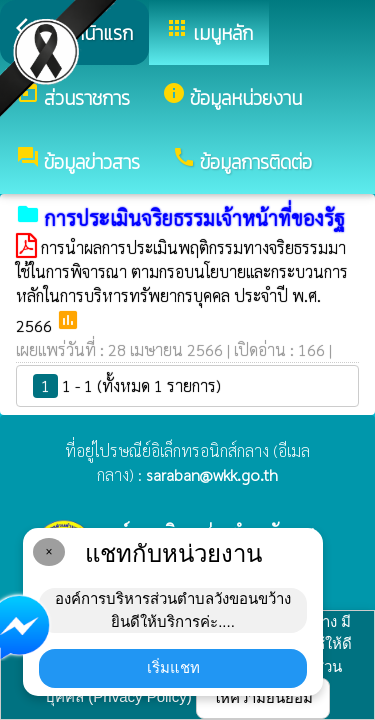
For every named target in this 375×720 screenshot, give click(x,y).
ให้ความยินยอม (263, 697)
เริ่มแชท (173, 667)
